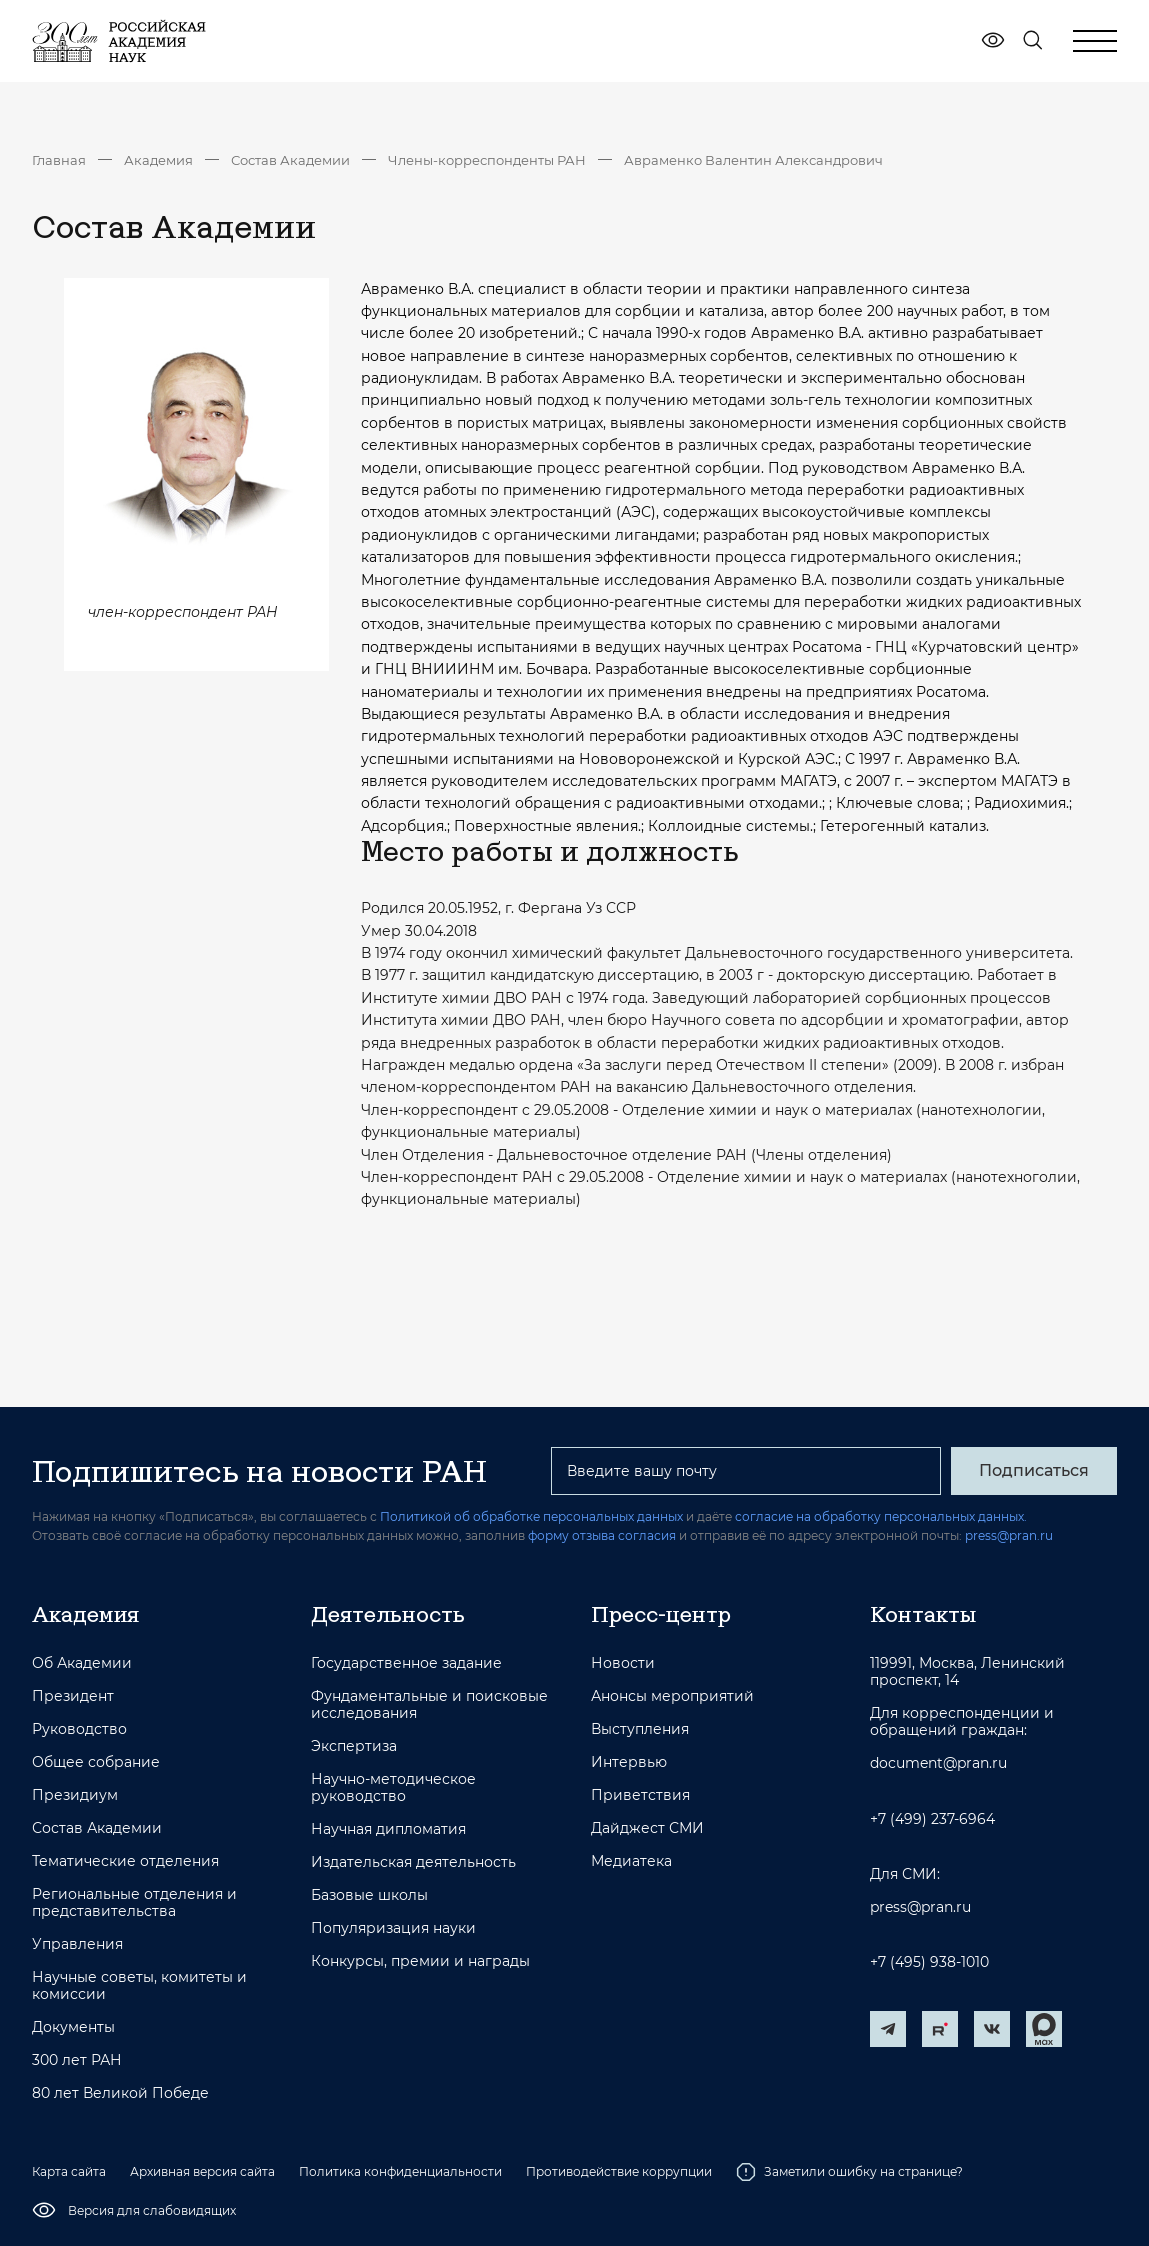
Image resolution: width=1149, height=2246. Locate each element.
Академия (158, 160)
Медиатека (631, 1861)
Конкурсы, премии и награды (420, 1961)
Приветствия (640, 1795)
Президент (73, 1696)
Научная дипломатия (388, 1829)
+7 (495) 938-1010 (929, 1962)
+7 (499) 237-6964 (932, 1819)
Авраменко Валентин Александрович (753, 160)
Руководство (79, 1729)
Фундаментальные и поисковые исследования (429, 1705)
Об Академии (82, 1663)
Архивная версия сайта (202, 2171)
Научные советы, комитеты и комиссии (139, 1986)
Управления (77, 1944)
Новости (623, 1663)
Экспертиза (354, 1746)
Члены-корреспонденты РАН (487, 160)
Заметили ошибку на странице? (849, 2172)
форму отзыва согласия (602, 1535)
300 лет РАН (77, 2060)
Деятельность (388, 1614)
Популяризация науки (393, 1928)
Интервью (629, 1762)
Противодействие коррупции (619, 2171)
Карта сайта (69, 2171)
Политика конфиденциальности (400, 2171)
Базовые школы (369, 1895)
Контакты (923, 1614)
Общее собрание (96, 1762)
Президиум (75, 1795)
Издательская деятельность (413, 1862)
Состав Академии (290, 160)
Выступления (640, 1729)
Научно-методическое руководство (393, 1788)
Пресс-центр (661, 1614)
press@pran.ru (1009, 1535)
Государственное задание (406, 1663)
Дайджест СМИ (647, 1828)
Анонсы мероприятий (672, 1696)
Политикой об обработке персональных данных (531, 1516)
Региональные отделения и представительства (134, 1903)
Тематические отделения (125, 1861)
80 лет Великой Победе (120, 2093)
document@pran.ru (938, 1763)
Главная (59, 160)
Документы (73, 2027)
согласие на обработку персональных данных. (881, 1516)
